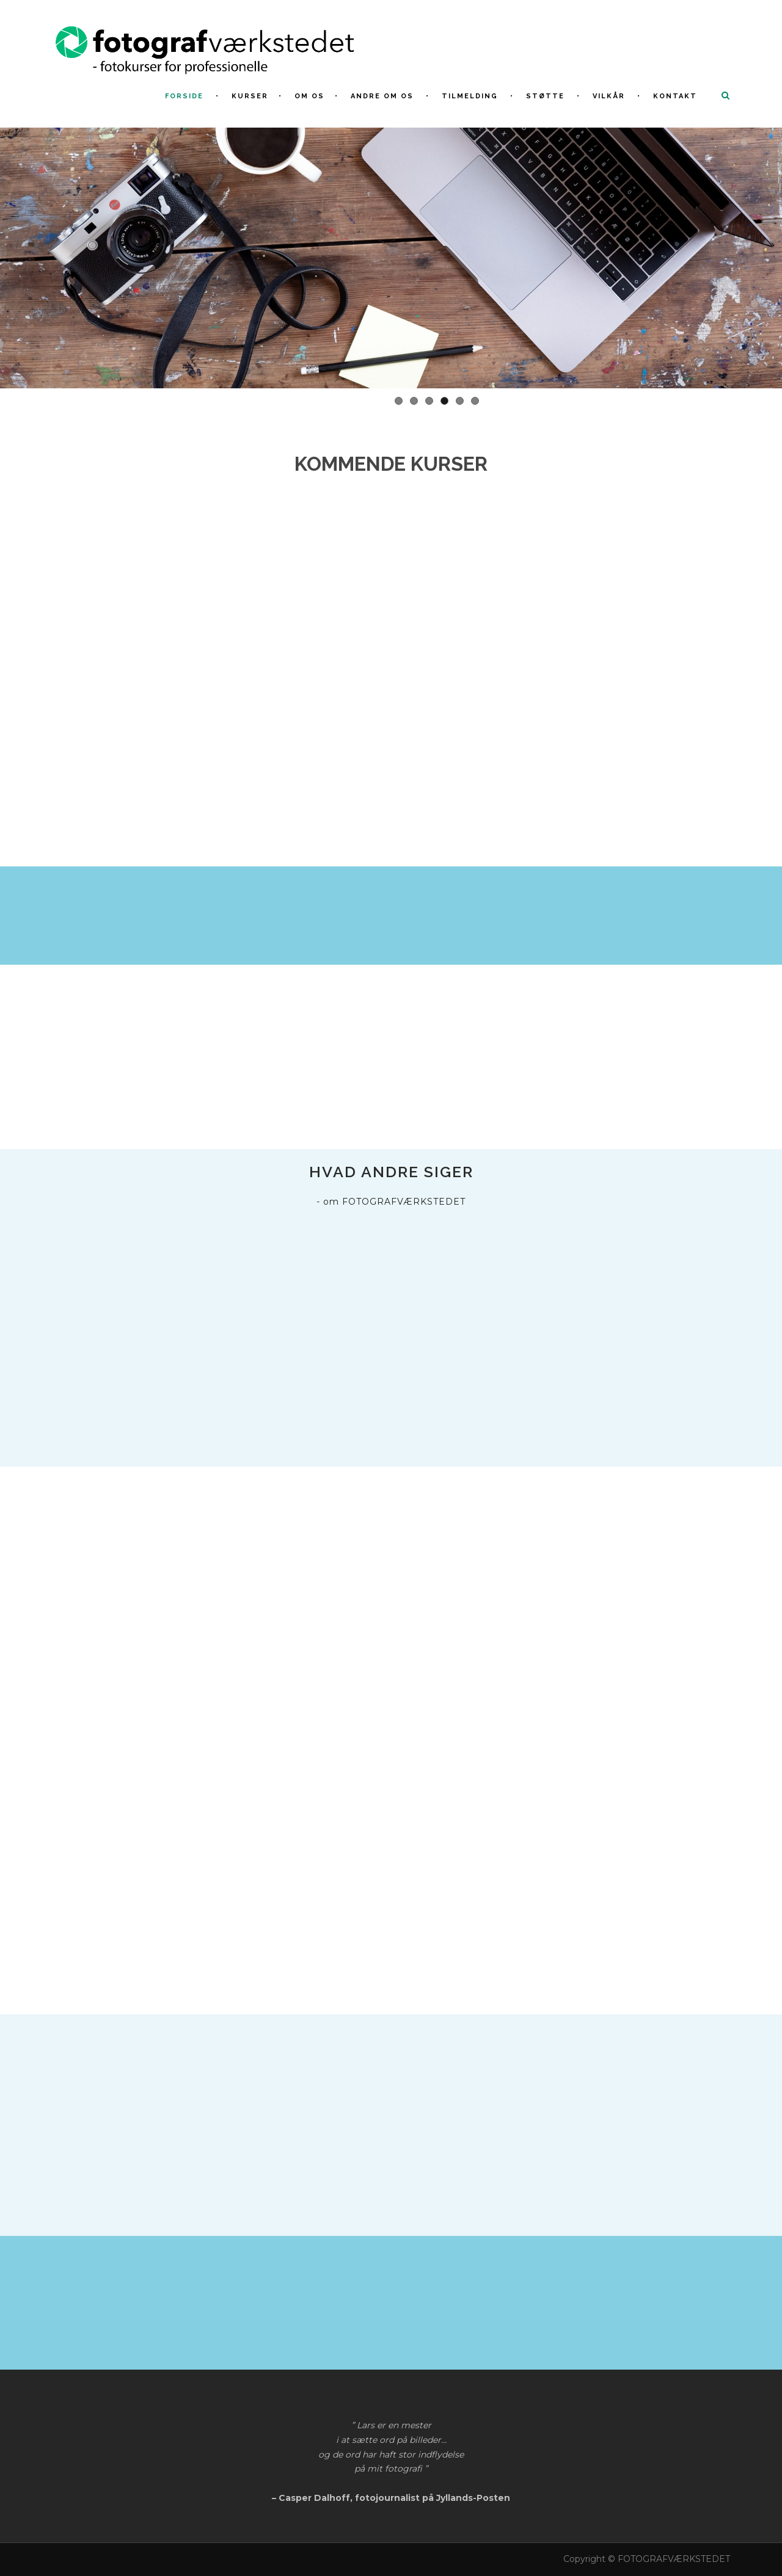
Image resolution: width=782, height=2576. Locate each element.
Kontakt (675, 96)
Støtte (545, 96)
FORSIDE (184, 96)
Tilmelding (470, 96)
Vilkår (609, 96)
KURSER (250, 96)
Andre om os (382, 96)
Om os (309, 96)
